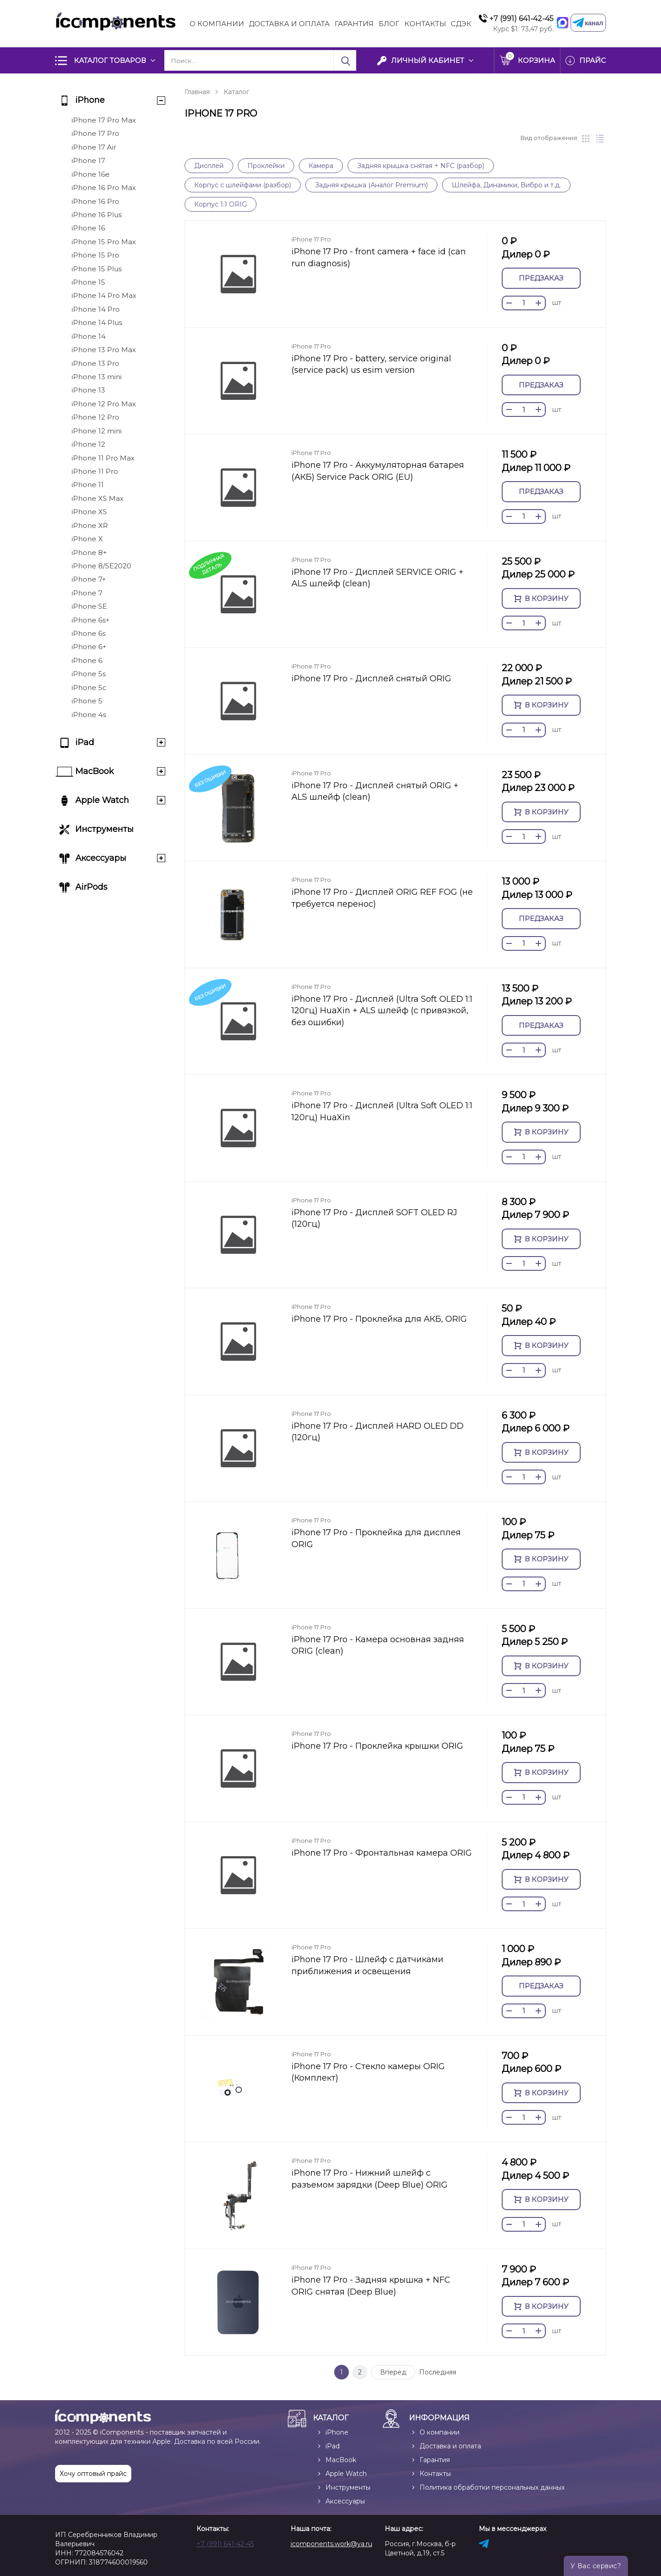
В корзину (541, 598)
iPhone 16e (91, 174)
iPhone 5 (87, 700)
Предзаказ (541, 278)
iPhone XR (90, 525)
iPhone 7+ (89, 579)
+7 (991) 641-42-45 (521, 18)
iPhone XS (89, 511)
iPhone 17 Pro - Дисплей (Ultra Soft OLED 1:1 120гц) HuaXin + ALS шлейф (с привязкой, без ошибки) (381, 1010)
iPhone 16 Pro (95, 201)
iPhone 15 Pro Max (104, 241)
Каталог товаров (110, 60)
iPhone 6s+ (91, 620)
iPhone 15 (88, 282)
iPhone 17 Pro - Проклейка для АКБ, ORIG (379, 1319)
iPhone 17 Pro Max (104, 120)
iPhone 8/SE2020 (101, 565)
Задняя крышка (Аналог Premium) (371, 185)
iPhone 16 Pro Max (104, 187)
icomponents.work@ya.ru (331, 2544)
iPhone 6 (87, 660)
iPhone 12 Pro (95, 417)
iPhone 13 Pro (95, 363)
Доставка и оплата (450, 2446)
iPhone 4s (89, 714)
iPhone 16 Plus (97, 214)
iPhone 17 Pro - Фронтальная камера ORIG (381, 1853)
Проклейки (266, 166)
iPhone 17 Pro (95, 133)
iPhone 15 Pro (95, 255)
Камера (320, 166)
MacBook (94, 771)
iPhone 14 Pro (96, 309)
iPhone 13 (88, 390)
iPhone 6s (89, 633)
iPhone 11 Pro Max (103, 458)
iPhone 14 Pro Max (104, 295)
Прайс (592, 60)
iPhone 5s (89, 673)
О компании (217, 23)
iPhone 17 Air (94, 147)
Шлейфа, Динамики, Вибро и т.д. (506, 185)
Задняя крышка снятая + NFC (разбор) (420, 166)
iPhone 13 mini (97, 376)
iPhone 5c (89, 687)
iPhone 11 (88, 484)
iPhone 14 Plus (97, 322)
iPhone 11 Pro (95, 471)
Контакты (425, 23)
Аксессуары (100, 858)
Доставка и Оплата (289, 23)
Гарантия (354, 23)
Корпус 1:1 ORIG (220, 204)
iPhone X (87, 538)
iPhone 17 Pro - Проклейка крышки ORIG (377, 1746)
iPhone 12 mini (97, 431)
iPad (84, 742)
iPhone (90, 100)
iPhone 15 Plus (97, 268)
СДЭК (461, 23)
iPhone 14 (89, 336)
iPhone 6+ (89, 646)
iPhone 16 (88, 228)
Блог (389, 23)
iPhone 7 (87, 593)
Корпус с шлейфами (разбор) (242, 185)
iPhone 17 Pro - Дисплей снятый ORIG (371, 678)
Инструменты (104, 829)
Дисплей (209, 166)
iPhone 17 (88, 160)
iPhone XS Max (97, 498)
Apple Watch (102, 800)
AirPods (91, 887)
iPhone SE (89, 606)
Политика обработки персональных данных (492, 2487)
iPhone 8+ (89, 552)
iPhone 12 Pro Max (104, 403)
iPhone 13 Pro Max (104, 349)
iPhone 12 (88, 444)
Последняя (437, 2372)
